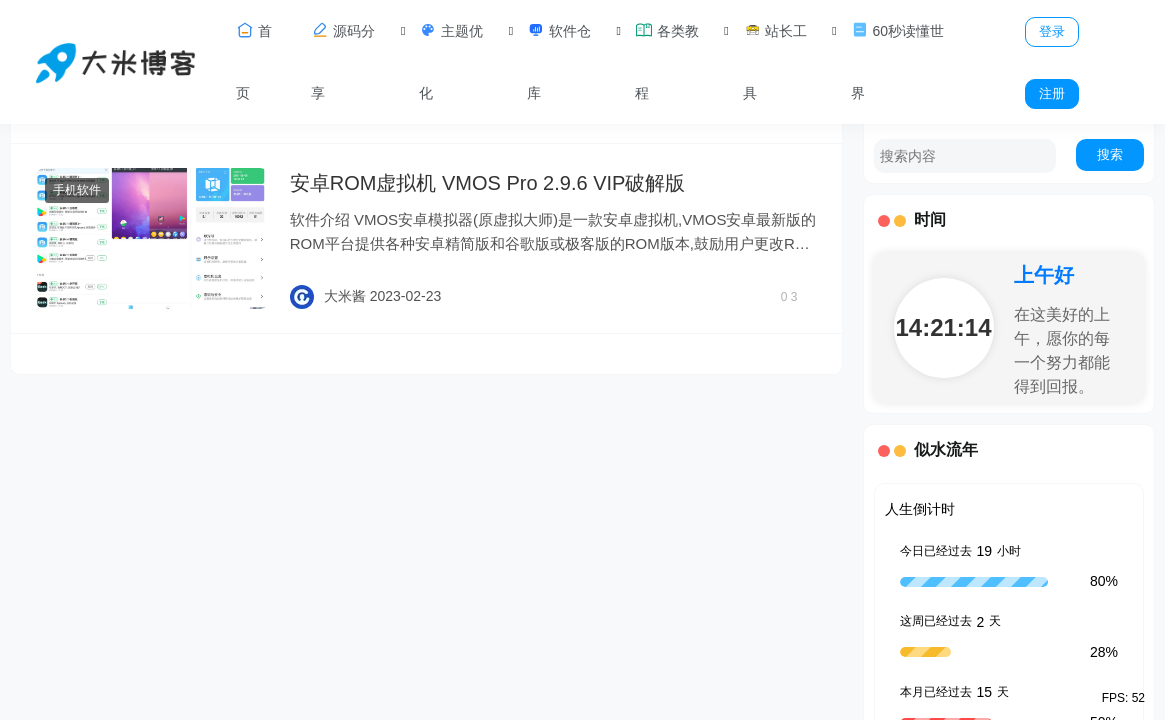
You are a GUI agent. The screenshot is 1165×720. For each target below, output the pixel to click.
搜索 (1110, 154)
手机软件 (77, 190)
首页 (254, 61)
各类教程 (667, 61)
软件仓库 (559, 61)
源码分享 (343, 61)
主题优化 (451, 61)
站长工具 (775, 61)
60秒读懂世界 (897, 61)
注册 (1052, 93)
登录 (1052, 31)
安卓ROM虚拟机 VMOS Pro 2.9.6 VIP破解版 (488, 183)
